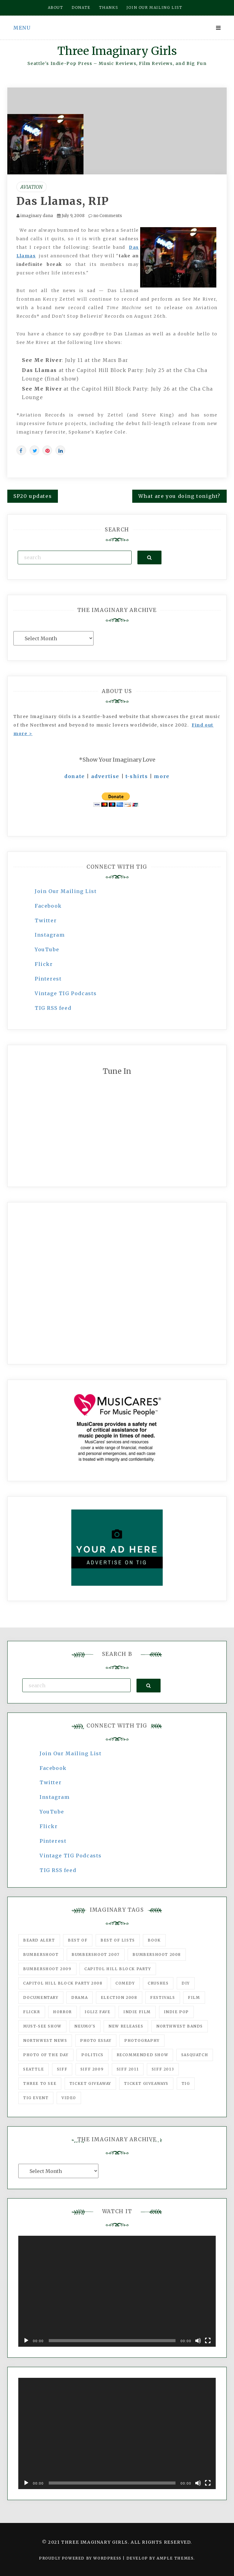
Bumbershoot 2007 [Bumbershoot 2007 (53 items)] (96, 1954)
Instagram (50, 935)
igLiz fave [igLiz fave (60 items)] (97, 2012)
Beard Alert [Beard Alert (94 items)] (39, 1940)
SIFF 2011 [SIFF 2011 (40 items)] (128, 2069)
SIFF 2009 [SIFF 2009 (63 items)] (92, 2069)
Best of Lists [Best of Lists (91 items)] (118, 1940)
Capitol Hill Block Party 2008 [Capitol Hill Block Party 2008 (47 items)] (62, 1983)
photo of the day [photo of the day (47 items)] (46, 2055)
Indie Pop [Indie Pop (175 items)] (176, 2012)
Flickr (44, 964)
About (55, 7)
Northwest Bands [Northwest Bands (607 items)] (179, 2026)
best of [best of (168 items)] (77, 1940)
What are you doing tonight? (179, 496)
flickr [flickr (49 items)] (31, 2012)
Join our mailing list (154, 7)
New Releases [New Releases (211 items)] (125, 2026)
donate (74, 776)
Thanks (108, 7)
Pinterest (48, 979)
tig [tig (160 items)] (186, 2083)
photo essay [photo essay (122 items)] (96, 2040)
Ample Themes (175, 2558)
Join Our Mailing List (66, 891)
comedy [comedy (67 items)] (125, 1983)
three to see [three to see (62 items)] (39, 2083)
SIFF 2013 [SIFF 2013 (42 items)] (163, 2069)
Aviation (31, 187)
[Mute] (198, 2341)
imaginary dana (36, 215)
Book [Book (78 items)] (154, 1940)
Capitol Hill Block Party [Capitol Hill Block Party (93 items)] (117, 1969)
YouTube (47, 949)
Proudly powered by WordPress (81, 2558)
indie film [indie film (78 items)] (137, 2012)
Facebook (48, 906)
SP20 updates (32, 496)
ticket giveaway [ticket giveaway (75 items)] (90, 2083)
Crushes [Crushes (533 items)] (158, 1983)
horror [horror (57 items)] (62, 2012)
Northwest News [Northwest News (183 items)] (45, 2040)
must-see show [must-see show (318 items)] (42, 2026)
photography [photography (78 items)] (142, 2040)
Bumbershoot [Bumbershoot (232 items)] (41, 1954)
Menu (21, 28)
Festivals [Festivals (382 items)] (162, 1997)
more (161, 776)
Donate (81, 7)
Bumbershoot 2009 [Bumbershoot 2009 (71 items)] (47, 1969)
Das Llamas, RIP (62, 201)
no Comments (105, 215)
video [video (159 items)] (69, 2097)
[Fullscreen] (208, 2341)
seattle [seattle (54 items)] (33, 2069)
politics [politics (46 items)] (92, 2055)
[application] (117, 2291)
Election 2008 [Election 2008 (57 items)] (119, 1997)
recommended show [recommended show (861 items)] (142, 2055)
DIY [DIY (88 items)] (186, 1983)
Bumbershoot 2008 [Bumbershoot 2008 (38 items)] (157, 1954)
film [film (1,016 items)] (194, 1997)
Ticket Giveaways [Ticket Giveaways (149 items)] (146, 2083)
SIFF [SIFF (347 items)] (62, 2069)
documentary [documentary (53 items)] (40, 1997)
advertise (105, 776)
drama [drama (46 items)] (79, 1997)
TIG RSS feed (53, 1008)
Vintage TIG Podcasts (66, 993)
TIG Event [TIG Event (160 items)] (35, 2097)
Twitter (46, 920)
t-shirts (137, 776)
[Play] (26, 2341)
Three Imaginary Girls (117, 51)
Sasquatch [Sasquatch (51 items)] (194, 2055)
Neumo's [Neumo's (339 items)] (84, 2026)
